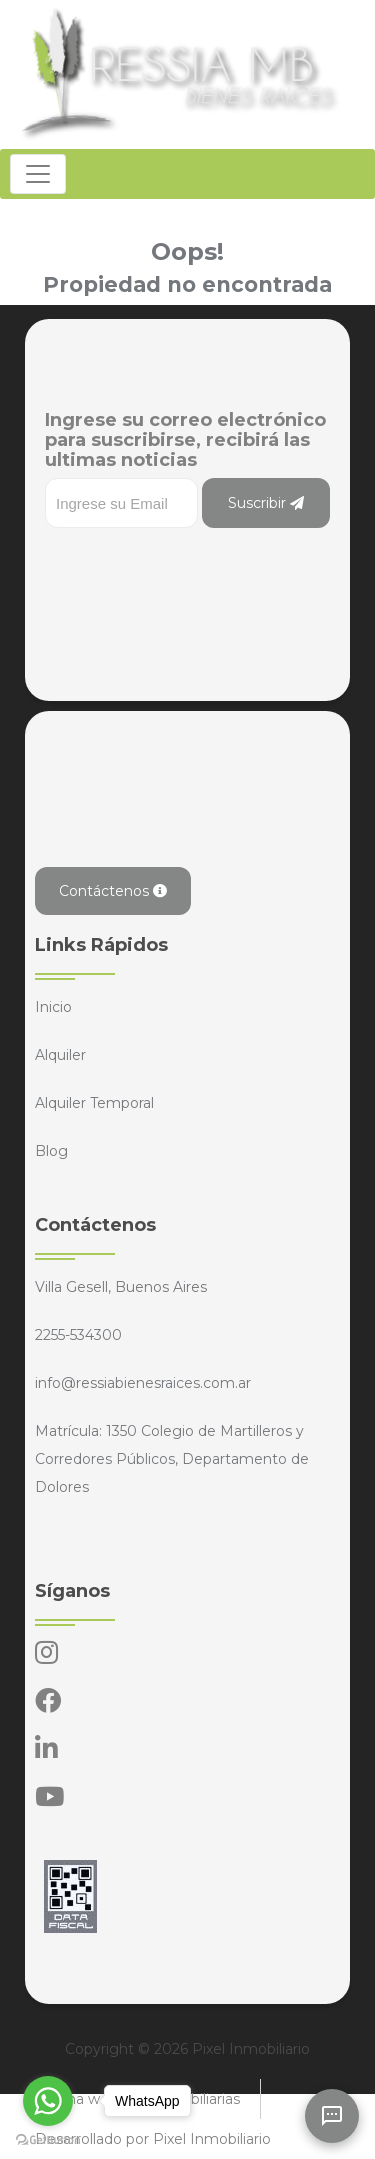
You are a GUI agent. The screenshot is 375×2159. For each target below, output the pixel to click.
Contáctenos (113, 891)
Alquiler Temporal (94, 1103)
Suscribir (266, 503)
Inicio (53, 1007)
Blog (51, 1151)
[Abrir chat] (332, 2116)
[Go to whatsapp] (48, 2101)
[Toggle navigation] (38, 174)
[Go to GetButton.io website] (48, 2139)
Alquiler (60, 1055)
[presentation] (197, 568)
